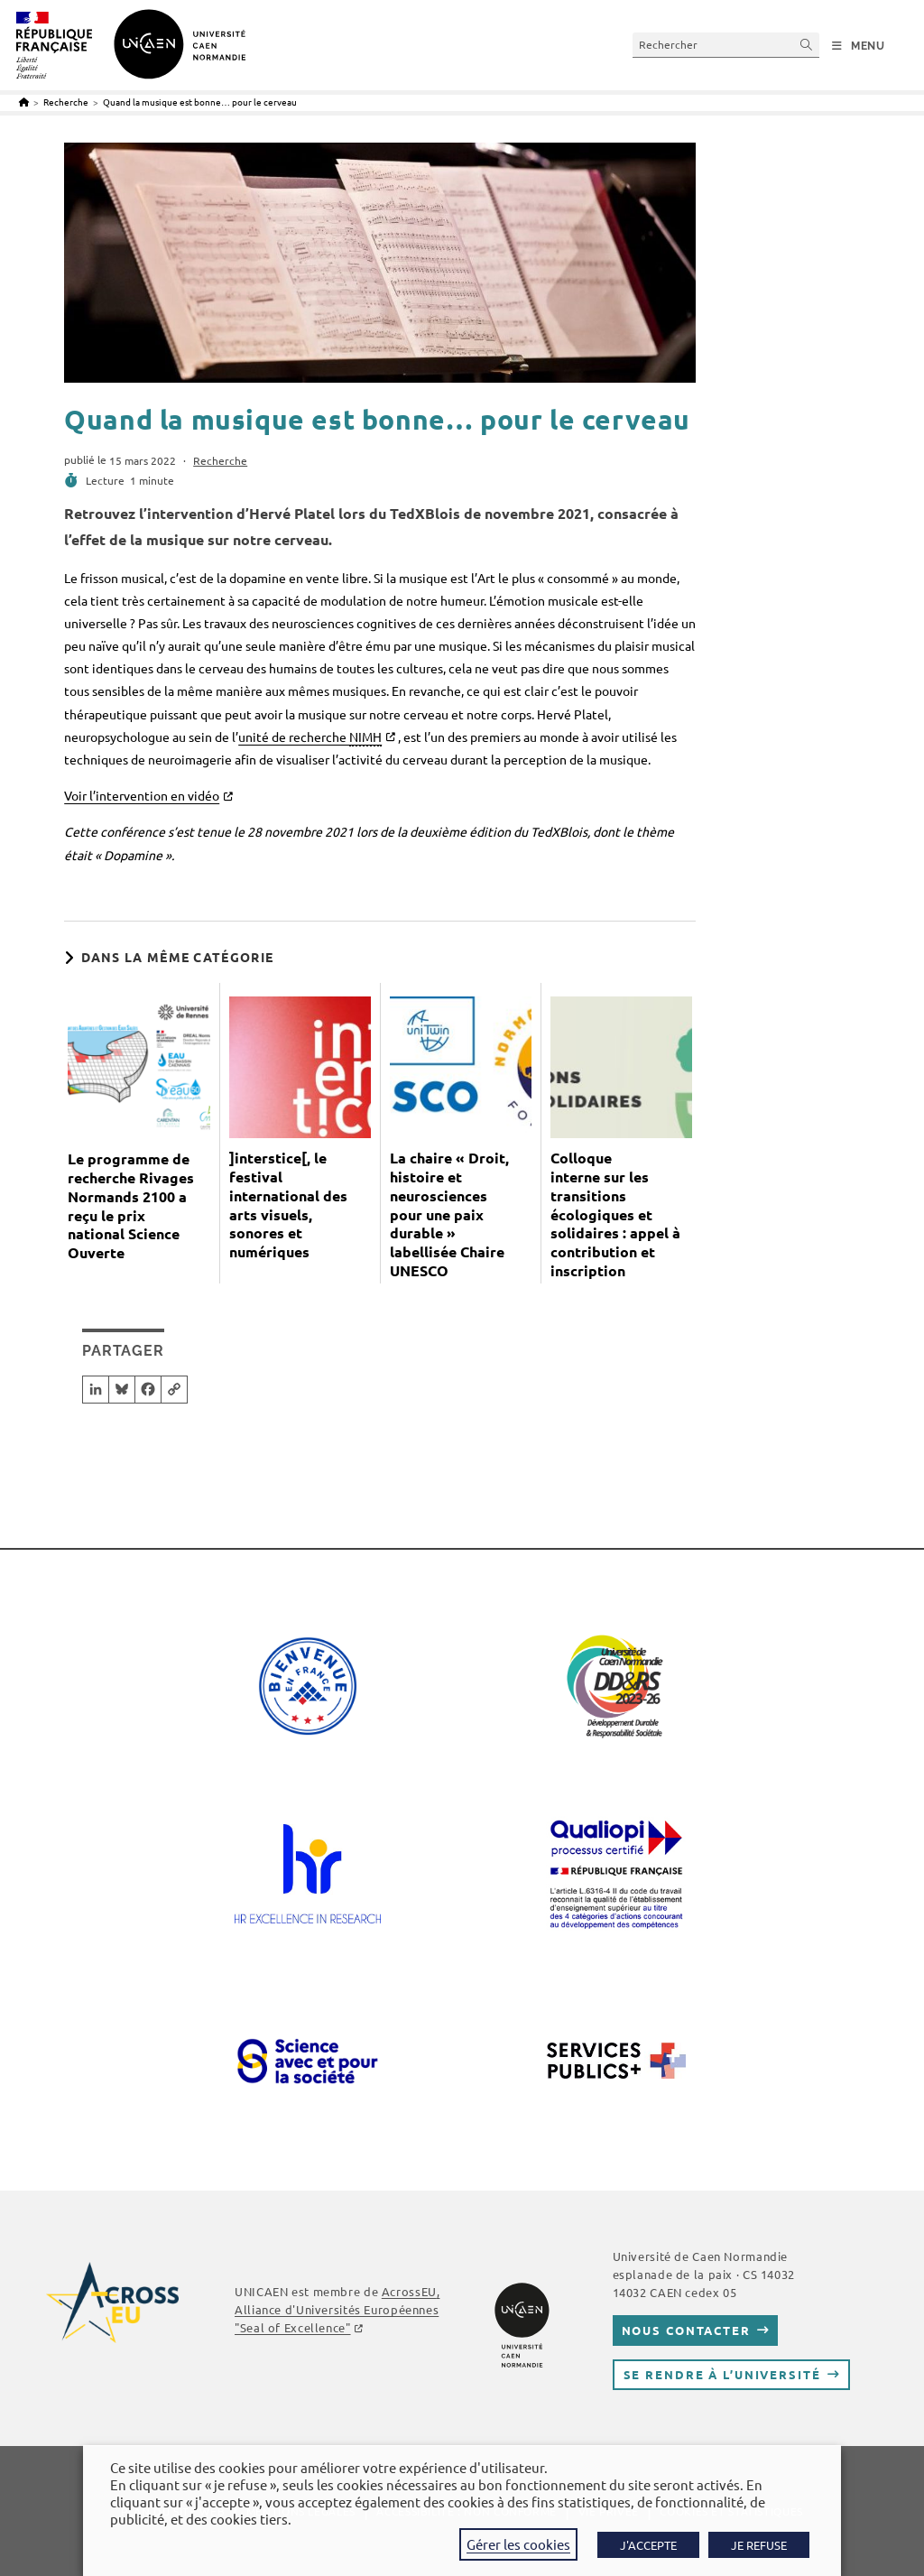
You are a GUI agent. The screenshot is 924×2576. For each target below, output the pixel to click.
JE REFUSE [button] (759, 2545)
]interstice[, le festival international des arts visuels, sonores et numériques (288, 1205)
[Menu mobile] (858, 46)
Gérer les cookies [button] (518, 2544)
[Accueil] (24, 101)
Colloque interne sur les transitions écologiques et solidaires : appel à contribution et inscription (615, 1214)
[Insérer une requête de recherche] (726, 44)
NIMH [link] (365, 736)
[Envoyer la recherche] (806, 44)
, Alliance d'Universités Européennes (337, 2309)
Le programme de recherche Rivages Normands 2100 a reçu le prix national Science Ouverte (131, 1206)
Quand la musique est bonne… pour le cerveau (200, 101)
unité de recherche (310, 736)
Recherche (220, 460)
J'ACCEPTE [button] (648, 2545)
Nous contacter (686, 2330)
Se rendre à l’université (722, 2374)
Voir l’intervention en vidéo (141, 795)
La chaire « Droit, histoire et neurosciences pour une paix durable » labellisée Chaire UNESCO (449, 1214)
